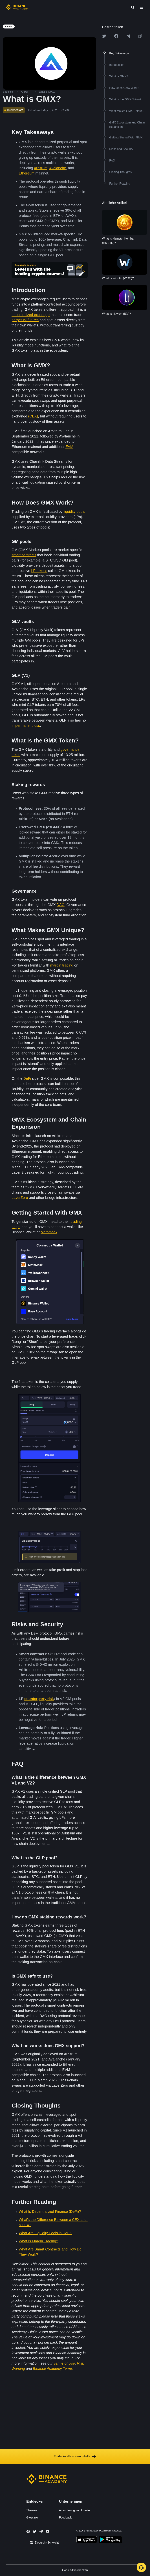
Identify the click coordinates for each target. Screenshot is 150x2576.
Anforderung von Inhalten (75, 2510)
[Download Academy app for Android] (110, 2540)
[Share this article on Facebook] (116, 36)
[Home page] (17, 7)
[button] (141, 7)
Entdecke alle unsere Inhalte (75, 2456)
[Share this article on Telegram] (128, 36)
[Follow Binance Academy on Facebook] (28, 2531)
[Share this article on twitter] (104, 36)
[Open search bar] (131, 7)
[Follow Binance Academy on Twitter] (34, 2531)
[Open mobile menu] (141, 7)
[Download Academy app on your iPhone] (86, 2540)
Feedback (65, 2517)
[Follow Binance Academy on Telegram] (41, 2531)
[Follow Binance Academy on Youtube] (47, 2531)
